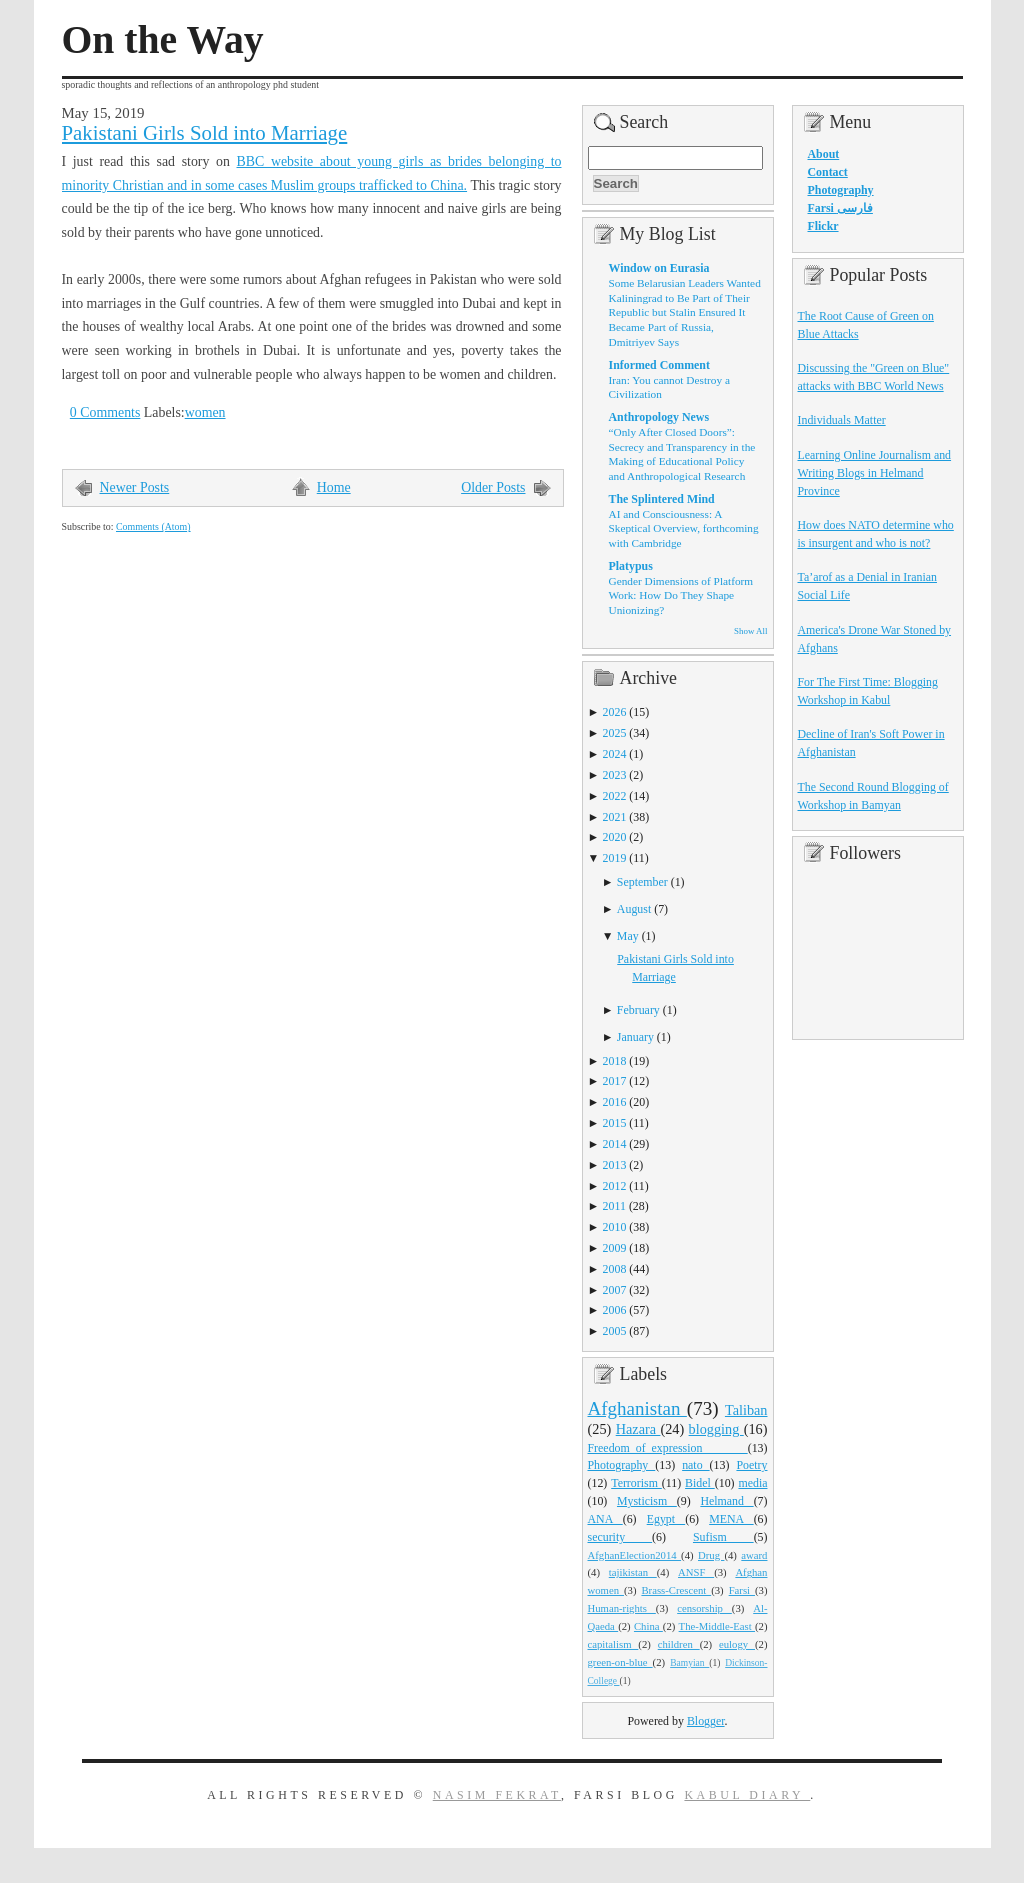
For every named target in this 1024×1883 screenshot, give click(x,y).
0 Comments (105, 412)
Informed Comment (659, 365)
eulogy (737, 1644)
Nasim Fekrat (497, 1795)
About (824, 154)
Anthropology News (659, 417)
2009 (615, 1248)
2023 (615, 775)
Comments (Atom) (153, 526)
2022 (615, 796)
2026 (615, 712)
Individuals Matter (842, 420)
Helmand (726, 1501)
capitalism (613, 1644)
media (752, 1483)
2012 (615, 1186)
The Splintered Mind (662, 499)
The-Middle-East (717, 1626)
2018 (615, 1061)
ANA (605, 1519)
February (638, 1010)
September (642, 882)
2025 (615, 733)
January (635, 1037)
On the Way (163, 40)
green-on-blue (620, 1662)
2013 (615, 1165)
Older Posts (493, 487)
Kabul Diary (747, 1795)
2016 (615, 1102)
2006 (615, 1310)
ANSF (696, 1572)
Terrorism (636, 1483)
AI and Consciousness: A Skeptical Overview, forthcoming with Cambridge (684, 528)
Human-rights (622, 1608)
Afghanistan (637, 1408)
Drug (711, 1555)
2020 (615, 837)
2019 (615, 858)
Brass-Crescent (676, 1590)
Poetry (751, 1465)
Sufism (723, 1537)
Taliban (746, 1410)
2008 (615, 1269)
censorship (704, 1608)
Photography (622, 1465)
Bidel (700, 1483)
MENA (731, 1519)
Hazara (638, 1429)
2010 (615, 1227)
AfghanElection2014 (635, 1555)
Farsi (742, 1590)
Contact (828, 172)
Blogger (706, 1721)
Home (334, 487)
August (634, 909)
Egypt (666, 1519)
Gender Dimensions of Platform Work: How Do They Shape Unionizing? (681, 595)
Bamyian (689, 1663)
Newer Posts (135, 487)
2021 (615, 817)
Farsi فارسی (840, 208)
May (628, 936)
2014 (615, 1144)
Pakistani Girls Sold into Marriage (205, 133)
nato (695, 1465)
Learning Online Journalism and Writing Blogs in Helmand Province (875, 473)
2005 (615, 1331)
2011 (614, 1206)
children (679, 1644)
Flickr (823, 226)
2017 (615, 1081)
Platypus (631, 566)
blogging (716, 1429)
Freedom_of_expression (668, 1448)
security (620, 1537)
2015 (615, 1123)
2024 (615, 754)
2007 (615, 1290)
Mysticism (647, 1501)
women (205, 412)
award (754, 1555)
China (648, 1626)
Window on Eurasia (659, 268)
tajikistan (633, 1572)
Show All (750, 631)
